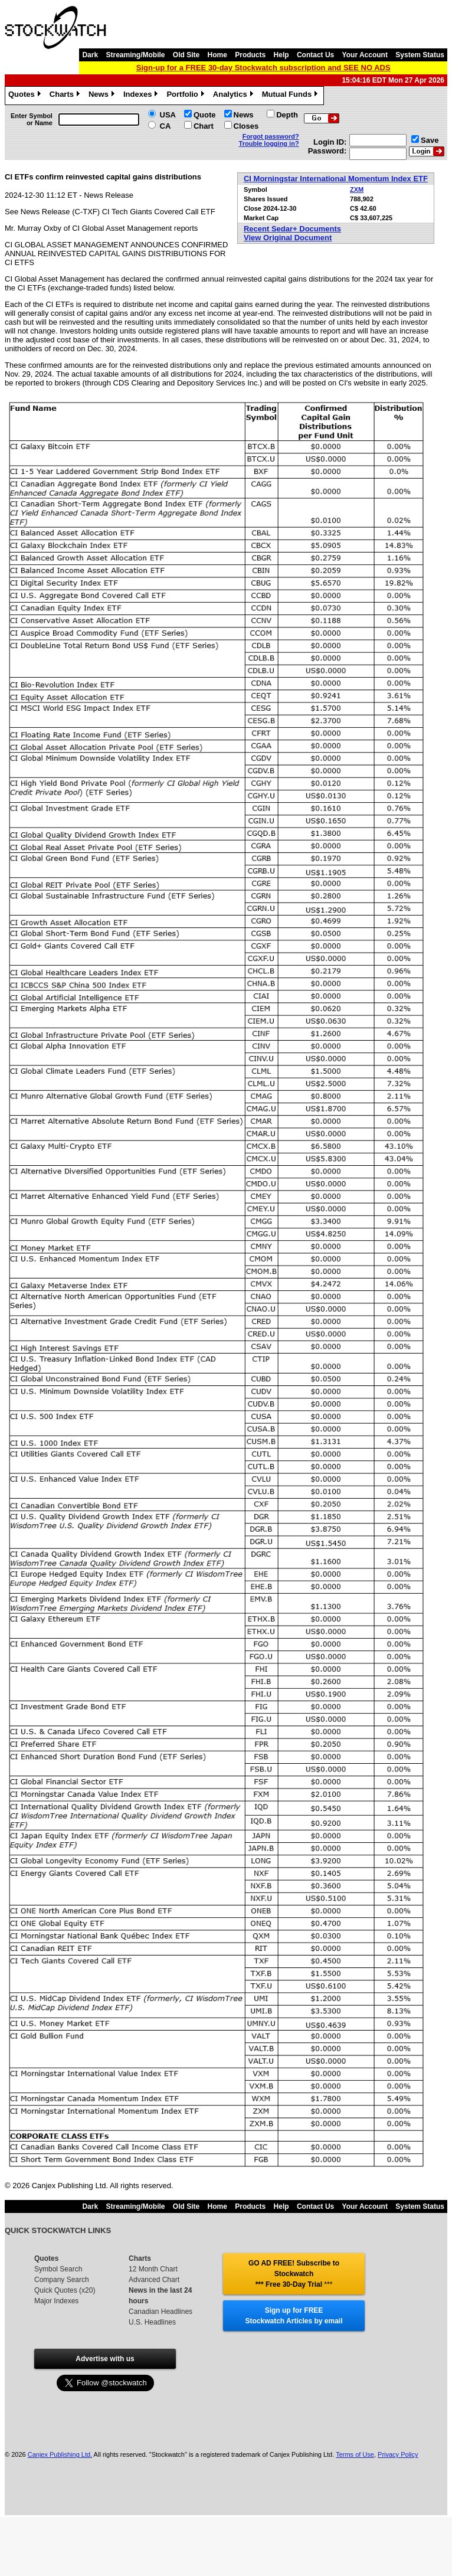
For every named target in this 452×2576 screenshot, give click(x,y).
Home (217, 55)
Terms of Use (355, 2454)
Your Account (365, 55)
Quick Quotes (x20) (64, 2290)
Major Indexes (56, 2301)
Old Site (186, 55)
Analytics (234, 95)
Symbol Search (58, 2269)
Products (250, 55)
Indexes (142, 95)
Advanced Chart (154, 2280)
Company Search (61, 2280)
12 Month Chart (153, 2269)
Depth (287, 114)
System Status (419, 55)
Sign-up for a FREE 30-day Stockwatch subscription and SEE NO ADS (263, 67)
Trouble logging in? (269, 143)
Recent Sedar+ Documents (292, 228)
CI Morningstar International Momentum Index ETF (336, 178)
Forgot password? (271, 136)
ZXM (356, 189)
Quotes (26, 95)
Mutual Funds (291, 95)
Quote (205, 114)
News (103, 95)
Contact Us (315, 55)
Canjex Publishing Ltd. (60, 2454)
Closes (246, 126)
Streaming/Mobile (135, 55)
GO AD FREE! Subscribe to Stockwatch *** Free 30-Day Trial (293, 2274)
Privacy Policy (398, 2454)
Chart (204, 126)
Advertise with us (105, 2359)
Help (281, 55)
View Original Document (288, 237)
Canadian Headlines (160, 2311)
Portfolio (186, 95)
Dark (90, 55)
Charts (66, 95)
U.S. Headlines (152, 2322)
